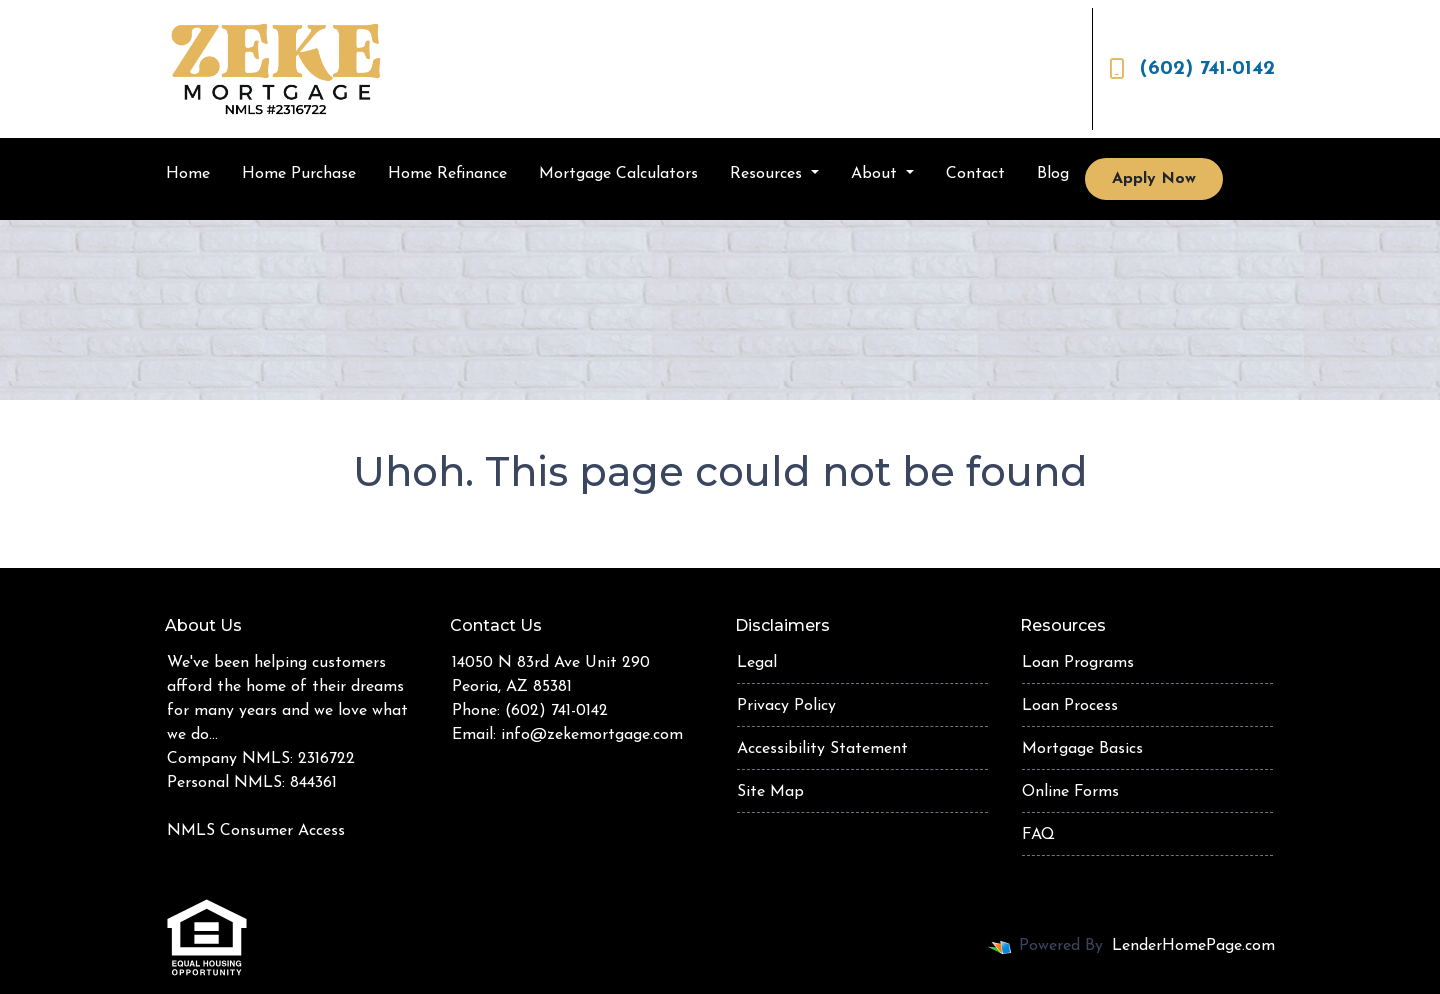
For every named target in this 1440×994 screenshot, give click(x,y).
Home (188, 174)
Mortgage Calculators (618, 174)
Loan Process (1070, 706)
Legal (757, 663)
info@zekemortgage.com (592, 735)
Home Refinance (447, 174)
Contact (975, 174)
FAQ (1038, 835)
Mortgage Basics (1082, 749)
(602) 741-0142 (1192, 69)
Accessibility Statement (822, 749)
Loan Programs (1078, 663)
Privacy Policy (786, 706)
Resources (768, 174)
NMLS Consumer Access (256, 831)
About (876, 174)
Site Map (770, 792)
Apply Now (1154, 179)
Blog (1053, 174)
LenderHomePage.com (1193, 946)
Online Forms (1070, 792)
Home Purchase (299, 174)
